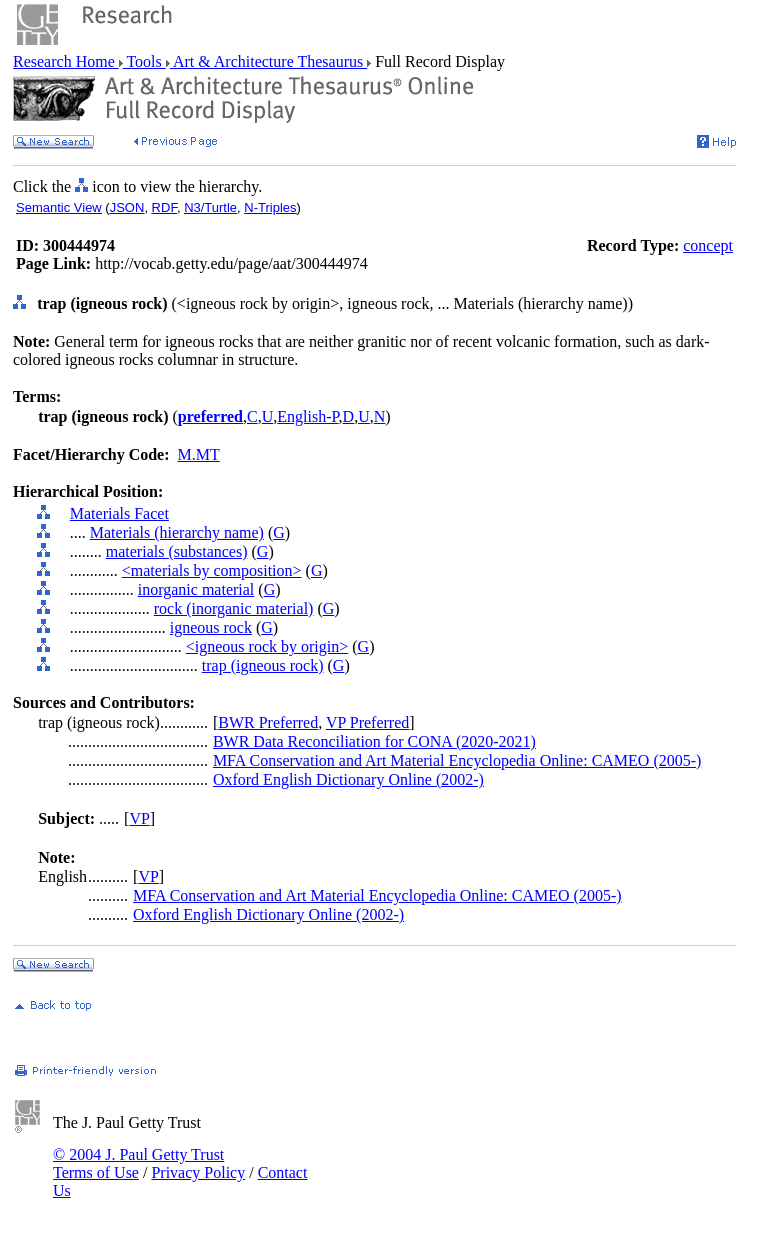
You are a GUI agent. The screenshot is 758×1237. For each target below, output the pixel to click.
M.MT (199, 454)
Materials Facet (119, 513)
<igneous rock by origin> (267, 646)
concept (708, 245)
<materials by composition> (212, 570)
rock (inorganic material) (234, 608)
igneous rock (211, 627)
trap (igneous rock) (263, 665)
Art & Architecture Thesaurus (268, 61)
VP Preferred (367, 722)
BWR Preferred (268, 722)
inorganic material (196, 589)
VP (139, 818)
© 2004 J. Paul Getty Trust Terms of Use (138, 1163)
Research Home (66, 61)
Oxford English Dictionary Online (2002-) (348, 779)
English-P (307, 416)
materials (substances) (177, 551)
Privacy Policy (198, 1172)
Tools (144, 61)
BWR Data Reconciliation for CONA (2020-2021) (374, 741)
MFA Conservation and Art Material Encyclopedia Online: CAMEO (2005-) (457, 760)
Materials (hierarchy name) (177, 532)
